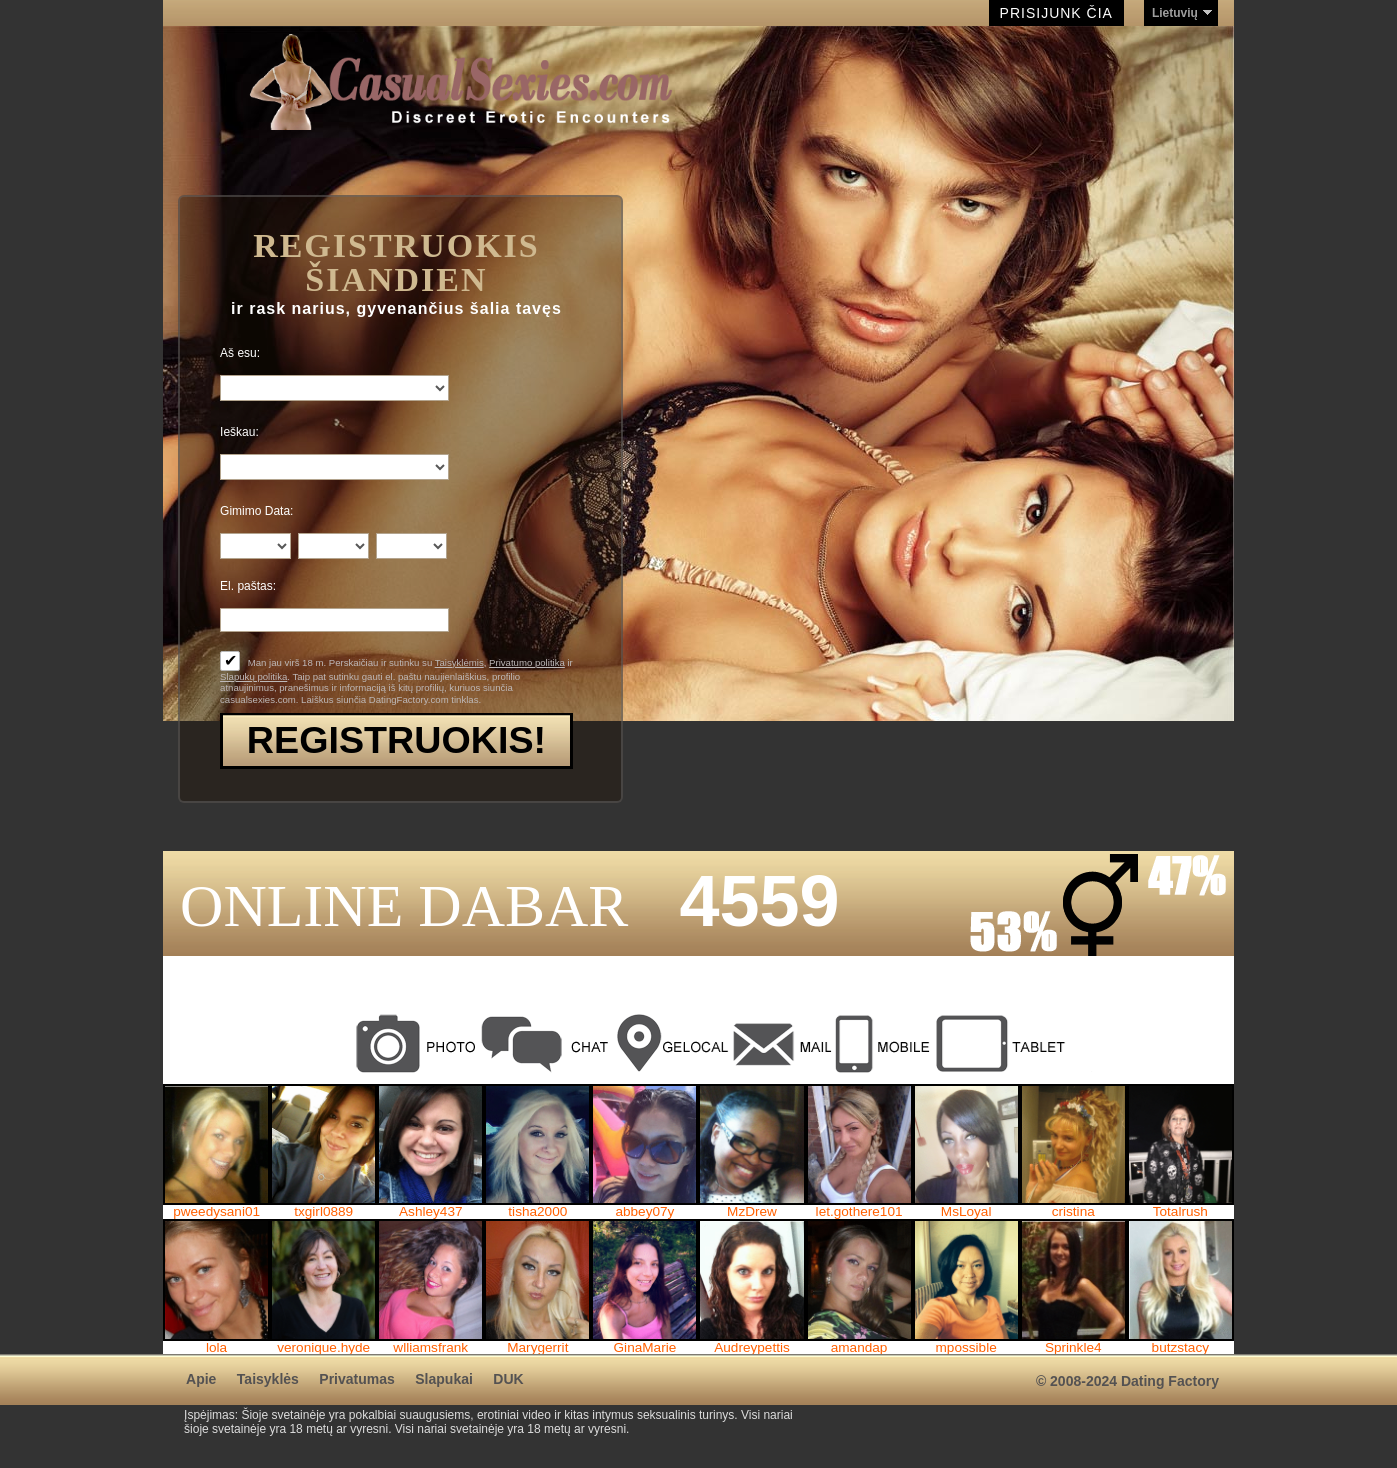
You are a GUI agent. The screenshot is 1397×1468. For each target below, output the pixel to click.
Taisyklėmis (459, 662)
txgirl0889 (323, 1212)
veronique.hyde (323, 1348)
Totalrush (1180, 1212)
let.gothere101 (859, 1212)
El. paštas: (248, 586)
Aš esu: (240, 353)
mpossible (966, 1348)
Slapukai (444, 1379)
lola (216, 1348)
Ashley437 (430, 1212)
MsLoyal (966, 1212)
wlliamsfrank (430, 1348)
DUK (508, 1379)
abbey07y (644, 1212)
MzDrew (752, 1212)
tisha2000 (537, 1212)
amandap (859, 1348)
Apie (201, 1379)
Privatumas (356, 1379)
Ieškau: (239, 432)
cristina (1073, 1212)
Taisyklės (268, 1379)
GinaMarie (645, 1348)
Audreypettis (752, 1348)
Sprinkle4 (1073, 1348)
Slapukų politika (253, 676)
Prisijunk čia (1056, 13)
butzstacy (1180, 1348)
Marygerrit (537, 1348)
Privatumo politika (527, 662)
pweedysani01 (216, 1212)
